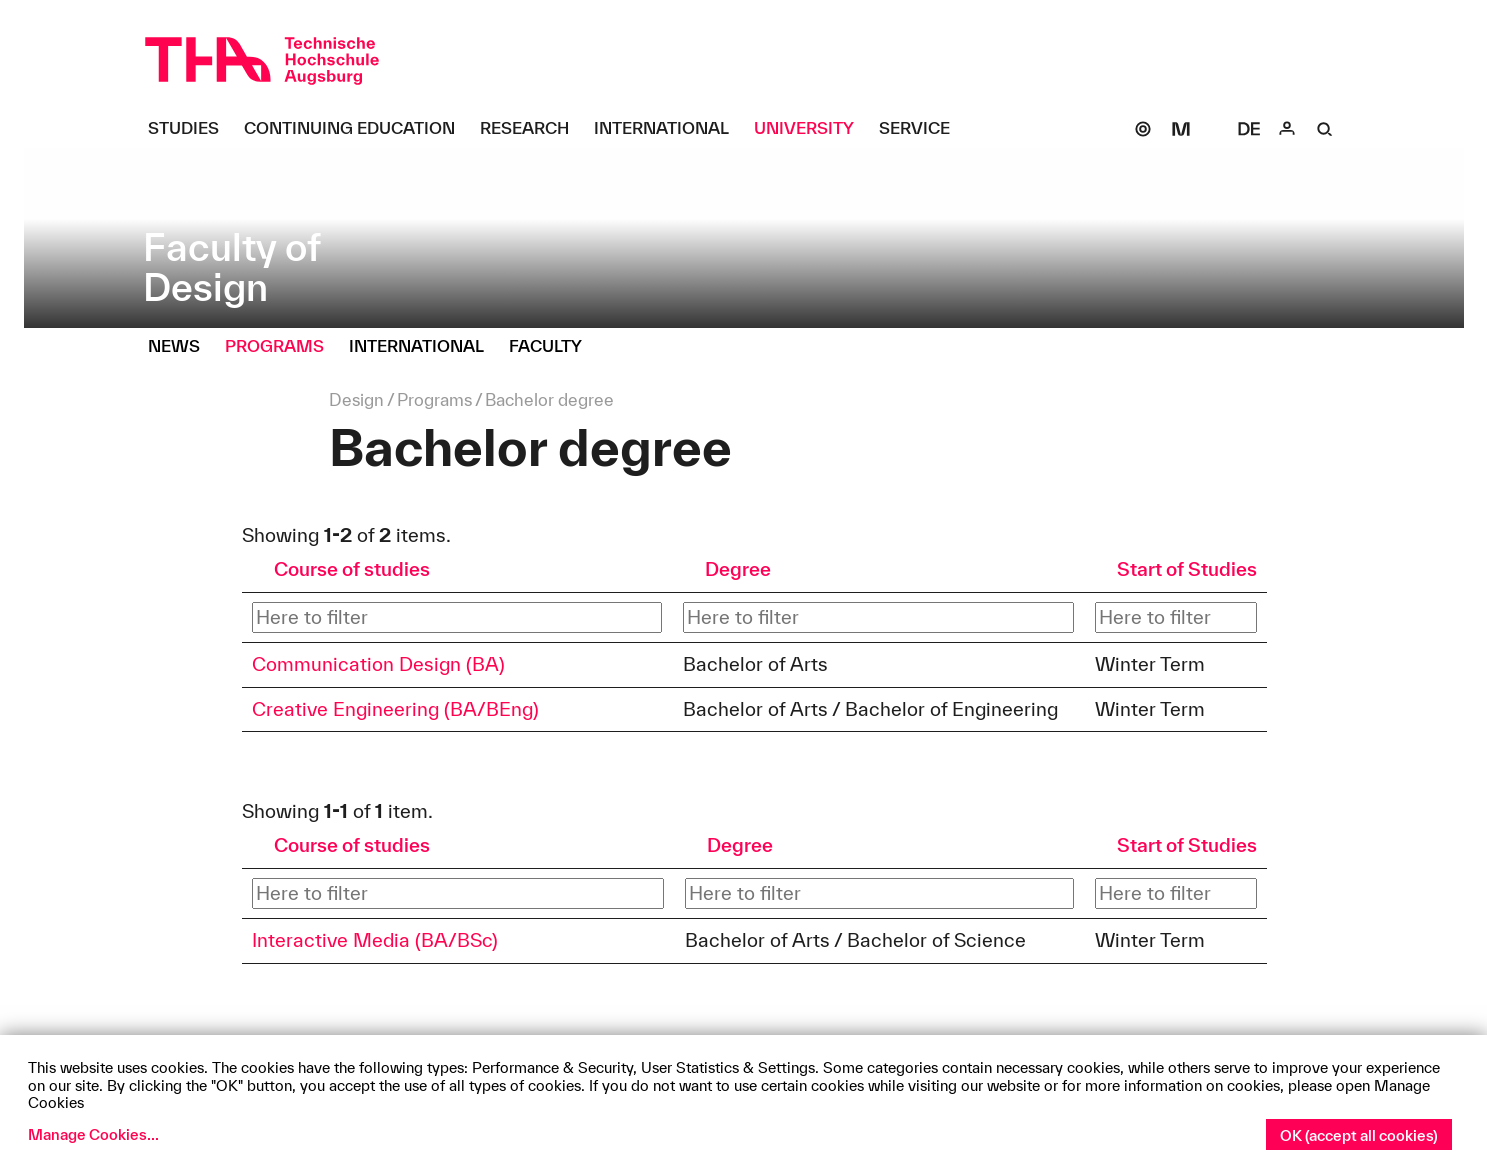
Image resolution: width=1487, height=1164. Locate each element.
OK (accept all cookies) (1359, 1135)
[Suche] (1325, 129)
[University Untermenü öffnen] (811, 129)
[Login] (1287, 129)
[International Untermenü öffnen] (669, 129)
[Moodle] (1181, 129)
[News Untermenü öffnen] (181, 347)
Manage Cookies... (93, 1134)
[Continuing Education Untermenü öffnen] (357, 129)
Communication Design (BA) (378, 664)
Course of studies (352, 569)
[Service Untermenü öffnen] (922, 129)
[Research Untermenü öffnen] (532, 129)
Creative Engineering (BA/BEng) (395, 709)
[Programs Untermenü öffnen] (282, 347)
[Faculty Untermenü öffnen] (553, 347)
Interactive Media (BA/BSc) (375, 940)
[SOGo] (1143, 129)
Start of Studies (1187, 569)
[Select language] (1249, 129)
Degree (738, 569)
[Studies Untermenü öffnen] (191, 129)
